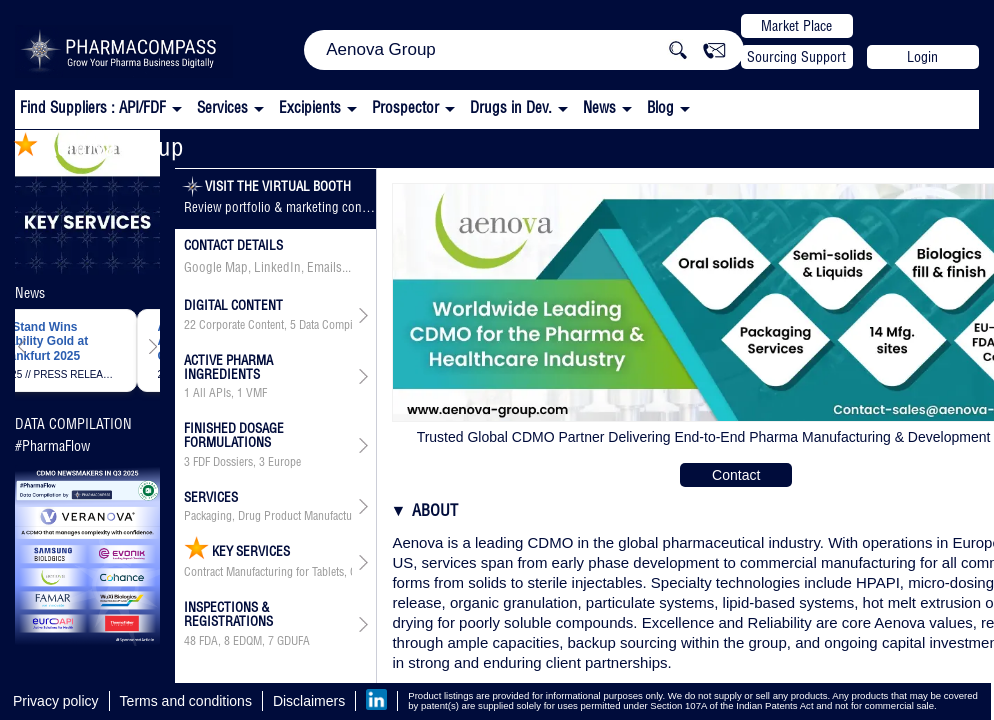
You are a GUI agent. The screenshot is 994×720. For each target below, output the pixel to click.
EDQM (247, 641)
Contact (736, 475)
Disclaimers (309, 701)
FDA (208, 641)
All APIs (212, 393)
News (599, 107)
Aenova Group (98, 146)
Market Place (796, 26)
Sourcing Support (796, 57)
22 (190, 325)
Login (922, 57)
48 (190, 641)
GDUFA (293, 641)
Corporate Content (241, 325)
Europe (284, 462)
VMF (256, 393)
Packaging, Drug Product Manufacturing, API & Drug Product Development (268, 516)
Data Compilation (339, 325)
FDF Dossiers (223, 462)
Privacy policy (56, 701)
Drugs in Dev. (511, 107)
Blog (660, 107)
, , (268, 325)
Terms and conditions (186, 701)
